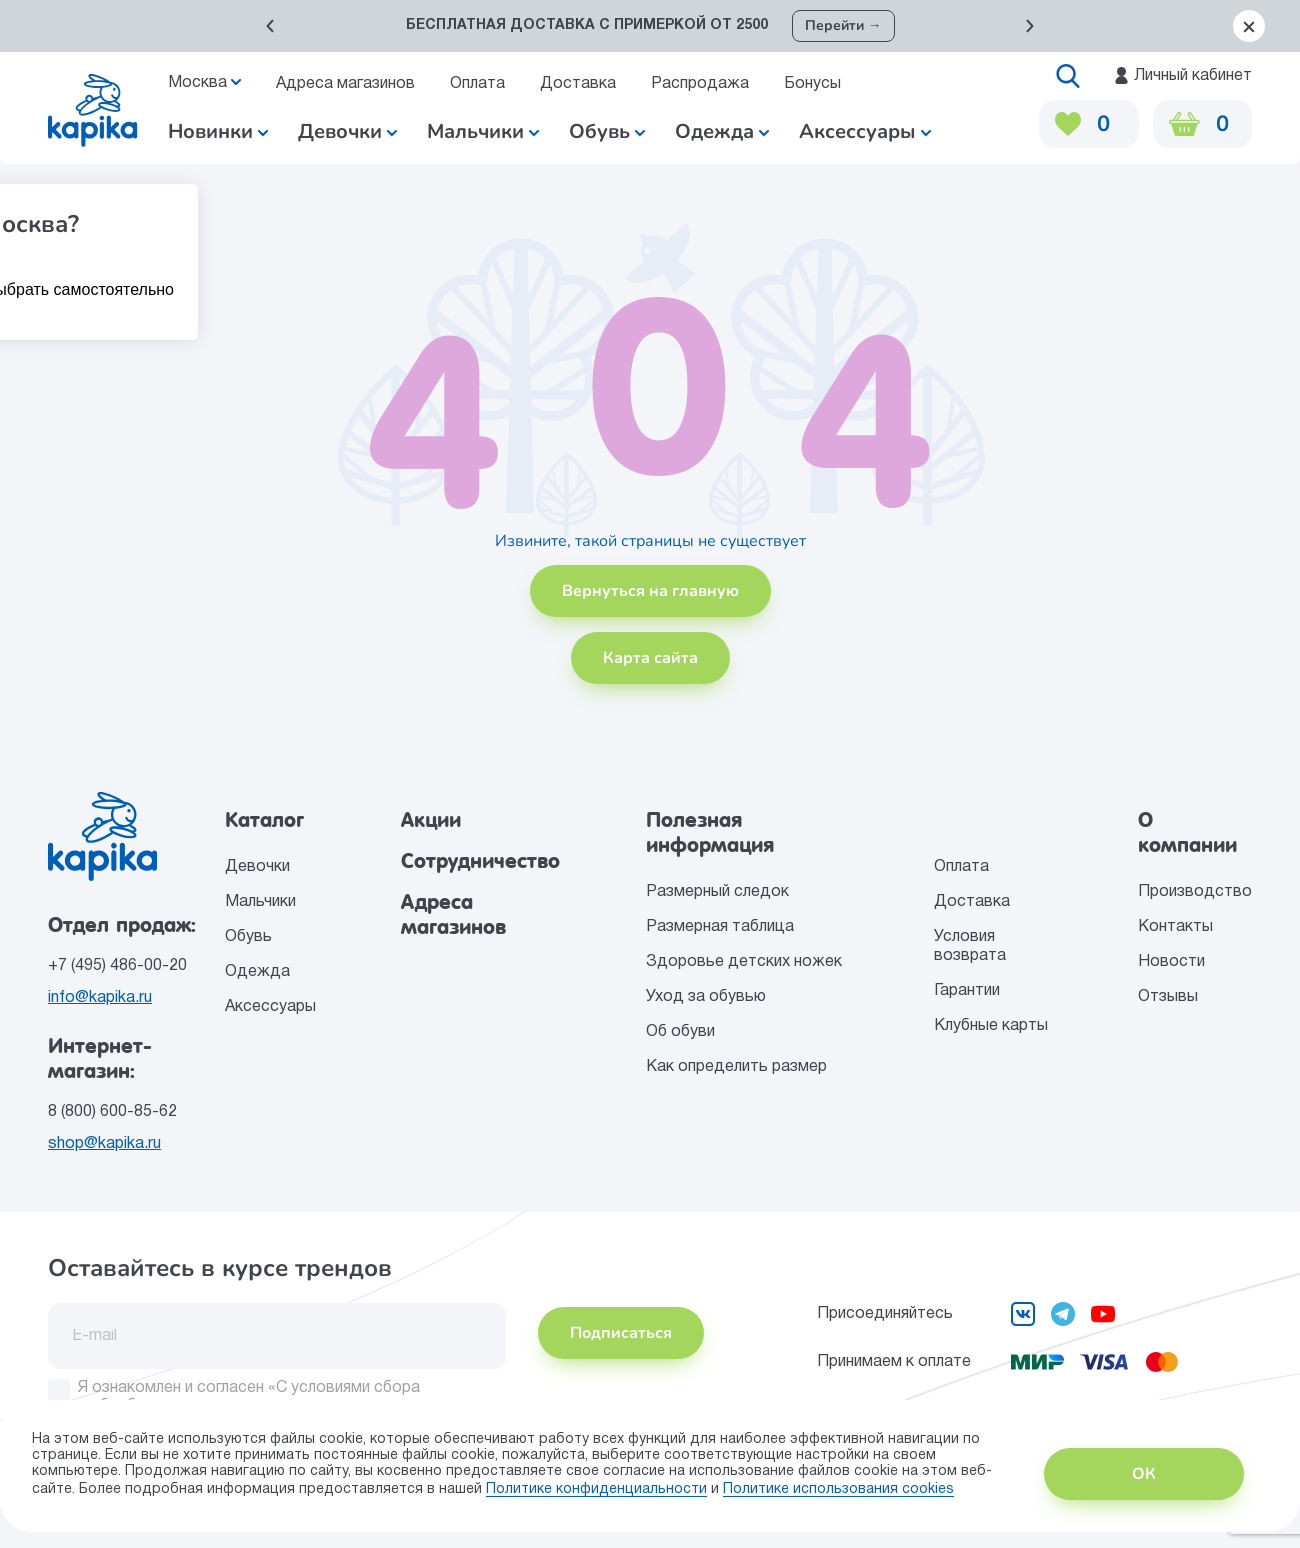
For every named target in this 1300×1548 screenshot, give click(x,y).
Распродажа (700, 84)
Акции (431, 820)
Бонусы (812, 84)
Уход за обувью (706, 997)
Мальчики (483, 131)
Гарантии (967, 991)
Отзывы (1168, 997)
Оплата (477, 84)
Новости (1171, 962)
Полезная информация (710, 832)
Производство (1195, 892)
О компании (1187, 832)
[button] (270, 26)
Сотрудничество (480, 861)
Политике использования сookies (838, 1489)
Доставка (578, 84)
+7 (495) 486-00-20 (117, 966)
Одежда (257, 972)
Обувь (248, 937)
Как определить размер (736, 1067)
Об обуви (680, 1032)
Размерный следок (717, 892)
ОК (1144, 1474)
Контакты (1175, 927)
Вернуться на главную (650, 591)
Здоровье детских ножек (744, 962)
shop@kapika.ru (104, 1144)
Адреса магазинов (345, 84)
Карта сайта (650, 658)
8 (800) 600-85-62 (112, 1112)
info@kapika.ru (100, 998)
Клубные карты (991, 1026)
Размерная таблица (720, 927)
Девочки (347, 131)
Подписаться (621, 1333)
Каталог (264, 820)
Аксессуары (270, 1007)
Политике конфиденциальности (596, 1489)
